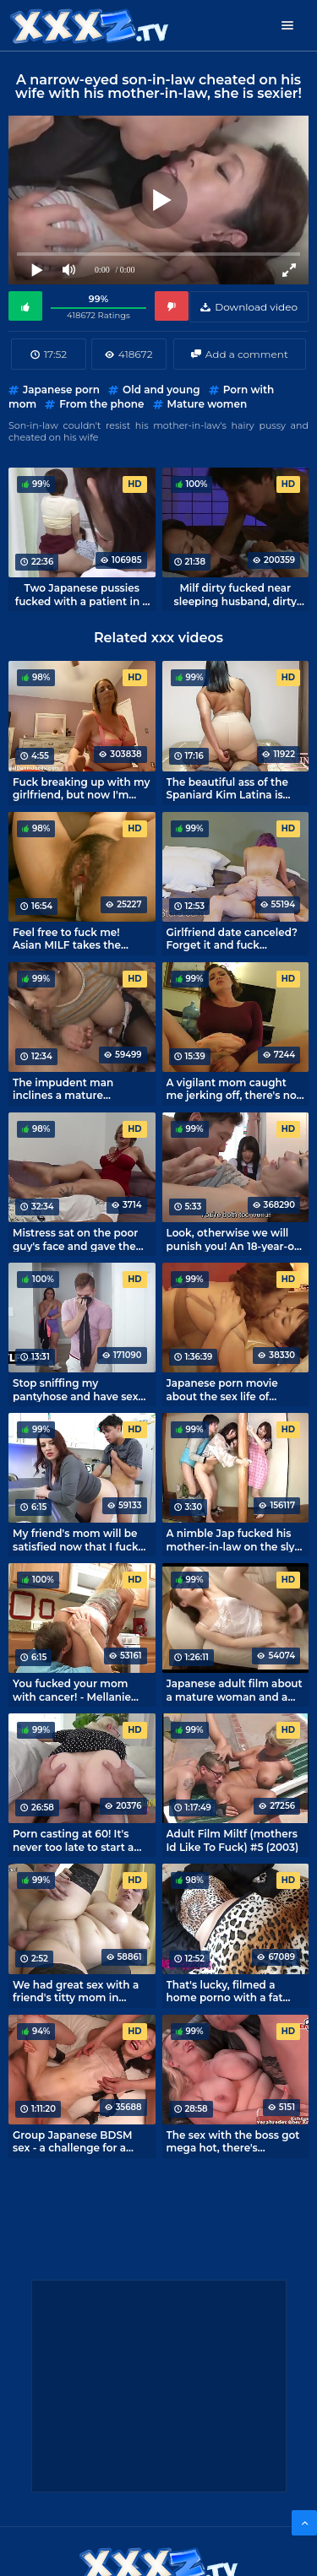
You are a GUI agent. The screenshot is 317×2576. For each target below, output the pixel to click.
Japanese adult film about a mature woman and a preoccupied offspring (235, 1689)
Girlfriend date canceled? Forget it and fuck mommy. (232, 938)
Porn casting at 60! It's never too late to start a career (73, 1840)
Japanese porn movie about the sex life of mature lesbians (222, 1389)
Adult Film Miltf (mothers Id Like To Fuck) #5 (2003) (233, 1840)
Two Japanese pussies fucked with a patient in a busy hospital (82, 594)
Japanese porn (61, 389)
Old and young (161, 389)
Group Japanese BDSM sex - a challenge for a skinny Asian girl (72, 2141)
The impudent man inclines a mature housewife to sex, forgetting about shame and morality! (75, 1088)
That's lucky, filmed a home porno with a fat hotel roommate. (225, 1991)
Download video (256, 306)
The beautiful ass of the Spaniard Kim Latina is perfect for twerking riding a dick (227, 788)
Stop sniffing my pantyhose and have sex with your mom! (76, 1389)
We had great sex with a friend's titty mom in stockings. (76, 1991)
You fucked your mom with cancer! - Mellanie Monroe (72, 1689)
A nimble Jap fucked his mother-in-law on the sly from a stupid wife (231, 1539)
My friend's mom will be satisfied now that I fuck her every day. (76, 1539)
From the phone (101, 404)
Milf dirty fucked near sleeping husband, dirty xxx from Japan (235, 594)
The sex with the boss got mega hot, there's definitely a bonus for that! (235, 2141)
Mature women (207, 404)
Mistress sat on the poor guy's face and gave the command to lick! (75, 1239)
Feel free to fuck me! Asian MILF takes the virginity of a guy (67, 938)
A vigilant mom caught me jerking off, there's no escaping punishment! (232, 1088)
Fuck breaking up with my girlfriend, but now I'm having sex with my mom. (81, 788)
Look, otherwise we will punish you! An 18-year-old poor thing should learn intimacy (235, 1239)
